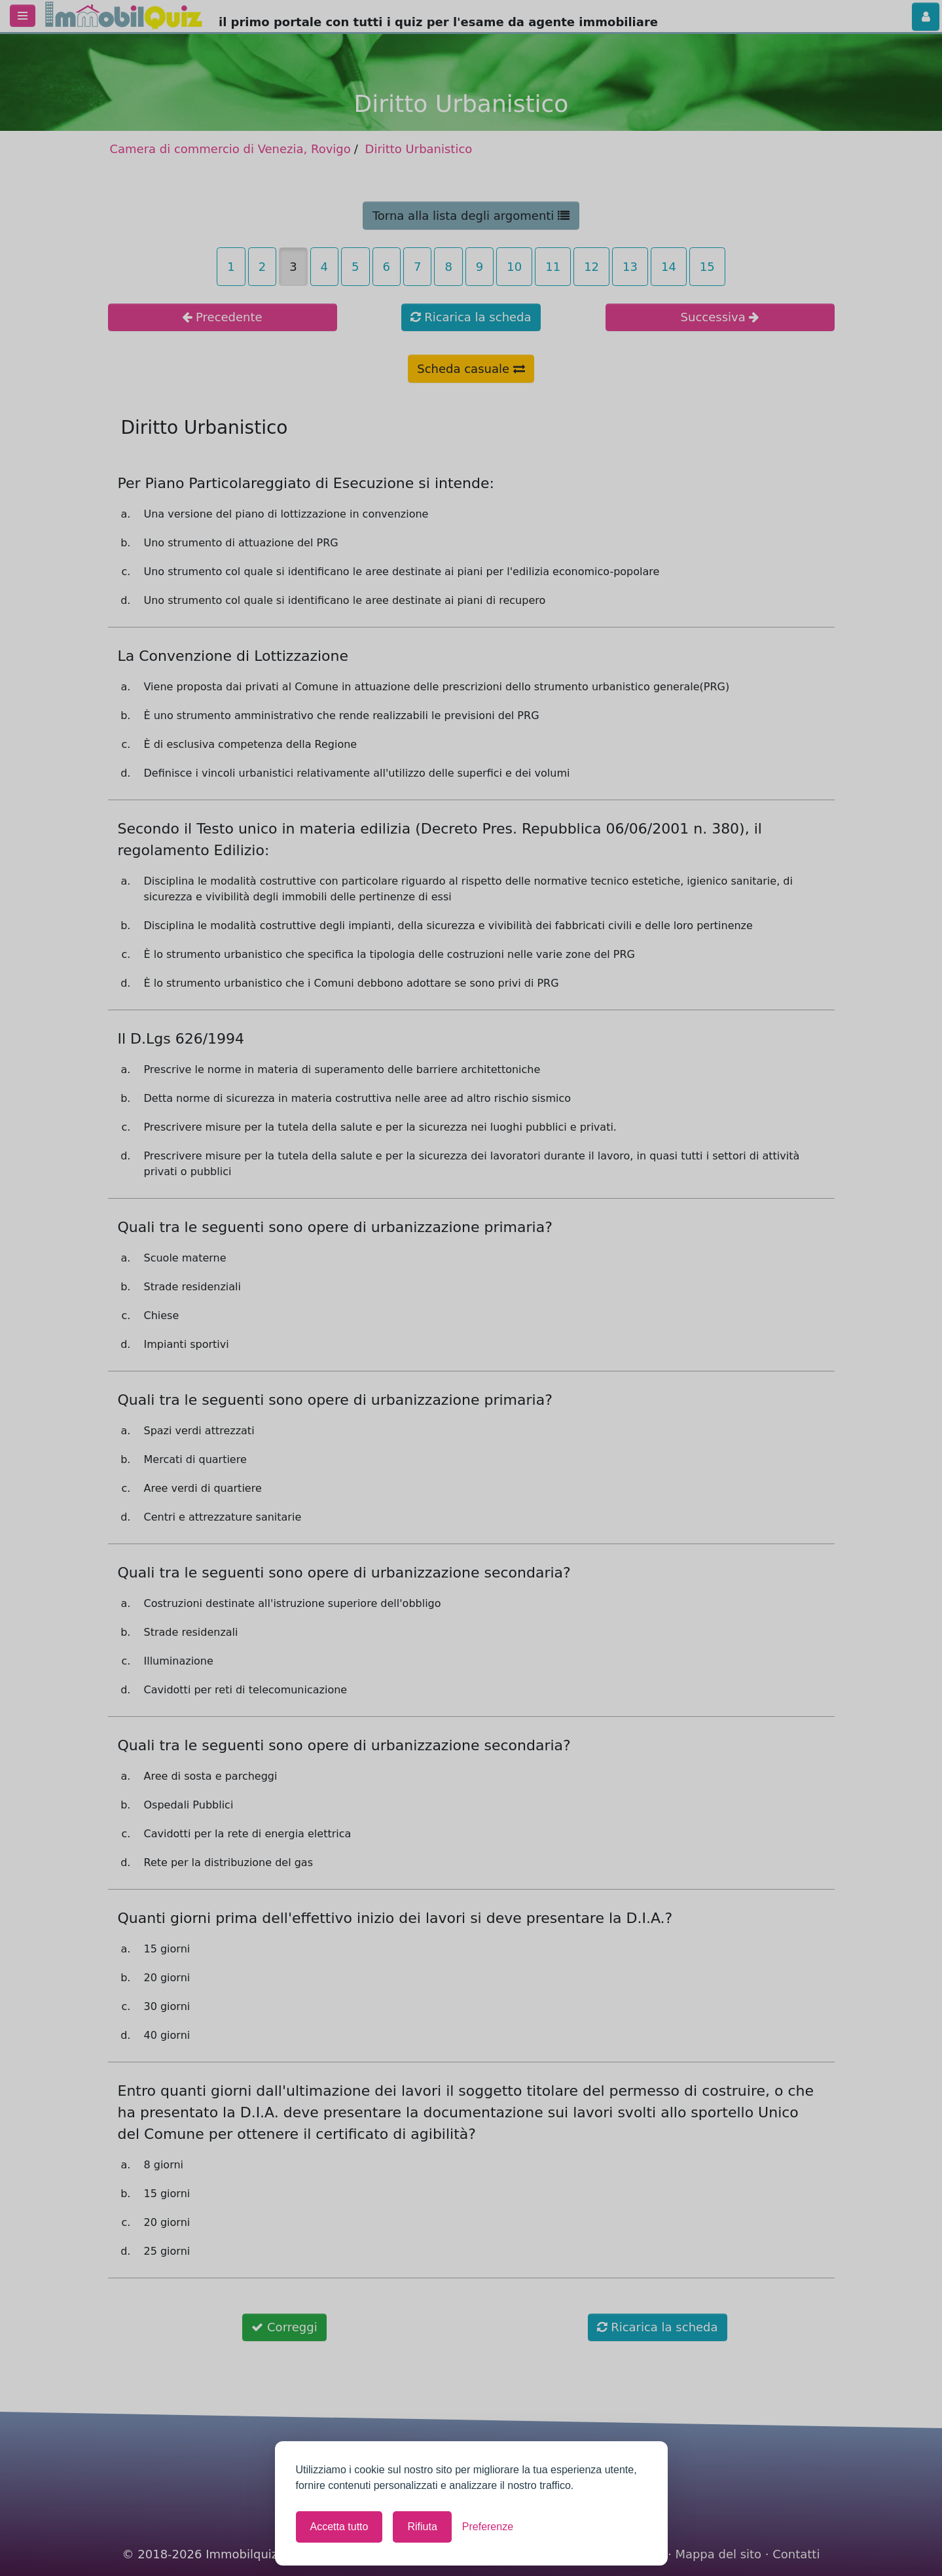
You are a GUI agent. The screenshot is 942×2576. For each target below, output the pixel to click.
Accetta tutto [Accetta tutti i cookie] (339, 2526)
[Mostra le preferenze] (487, 2527)
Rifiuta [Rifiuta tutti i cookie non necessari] (422, 2526)
